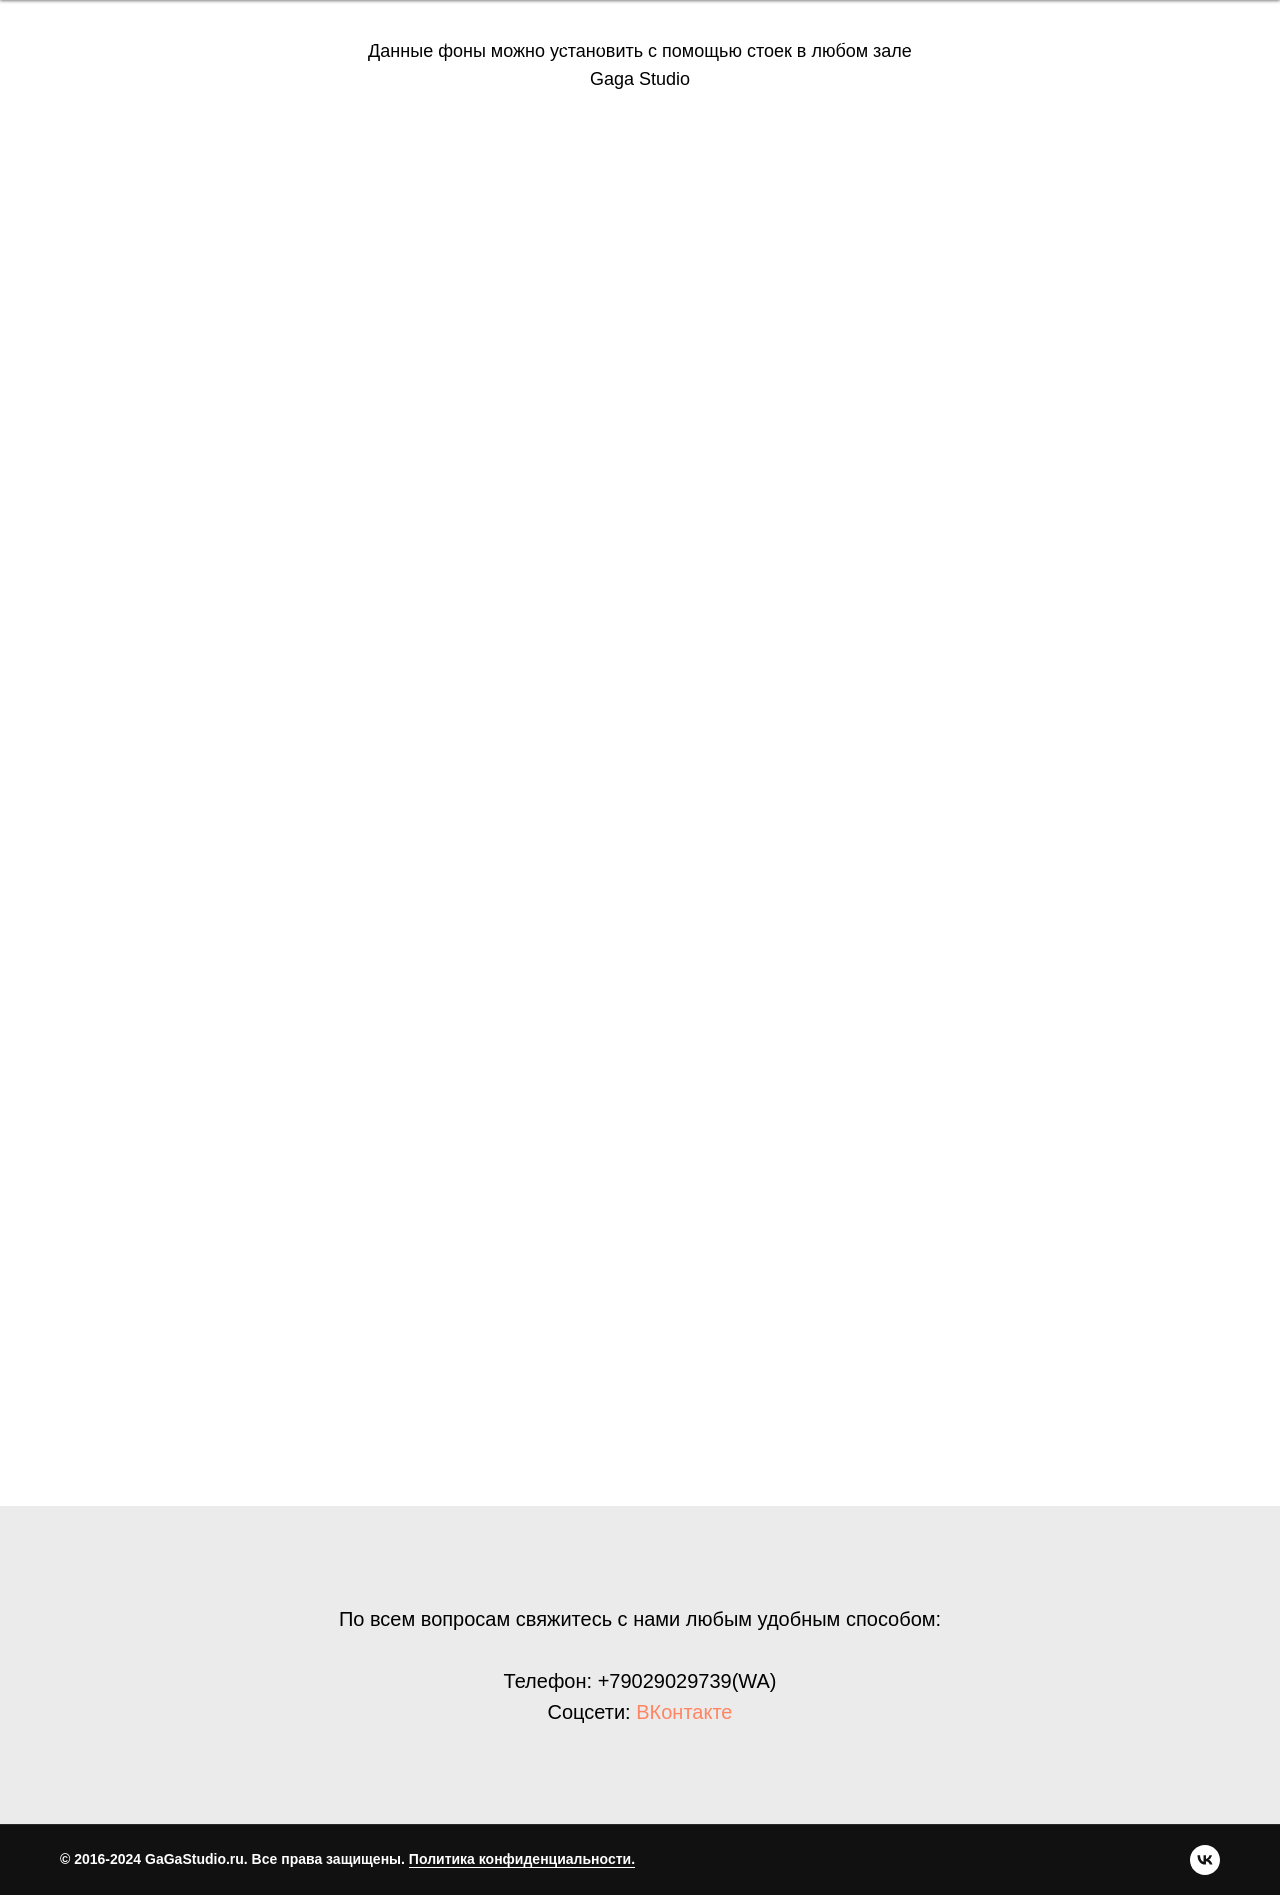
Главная (72, 39)
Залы (425, 39)
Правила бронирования (571, 39)
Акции (720, 39)
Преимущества (194, 39)
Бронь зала (328, 39)
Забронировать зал (1141, 40)
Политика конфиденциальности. (522, 1859)
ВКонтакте (684, 1712)
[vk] (981, 40)
